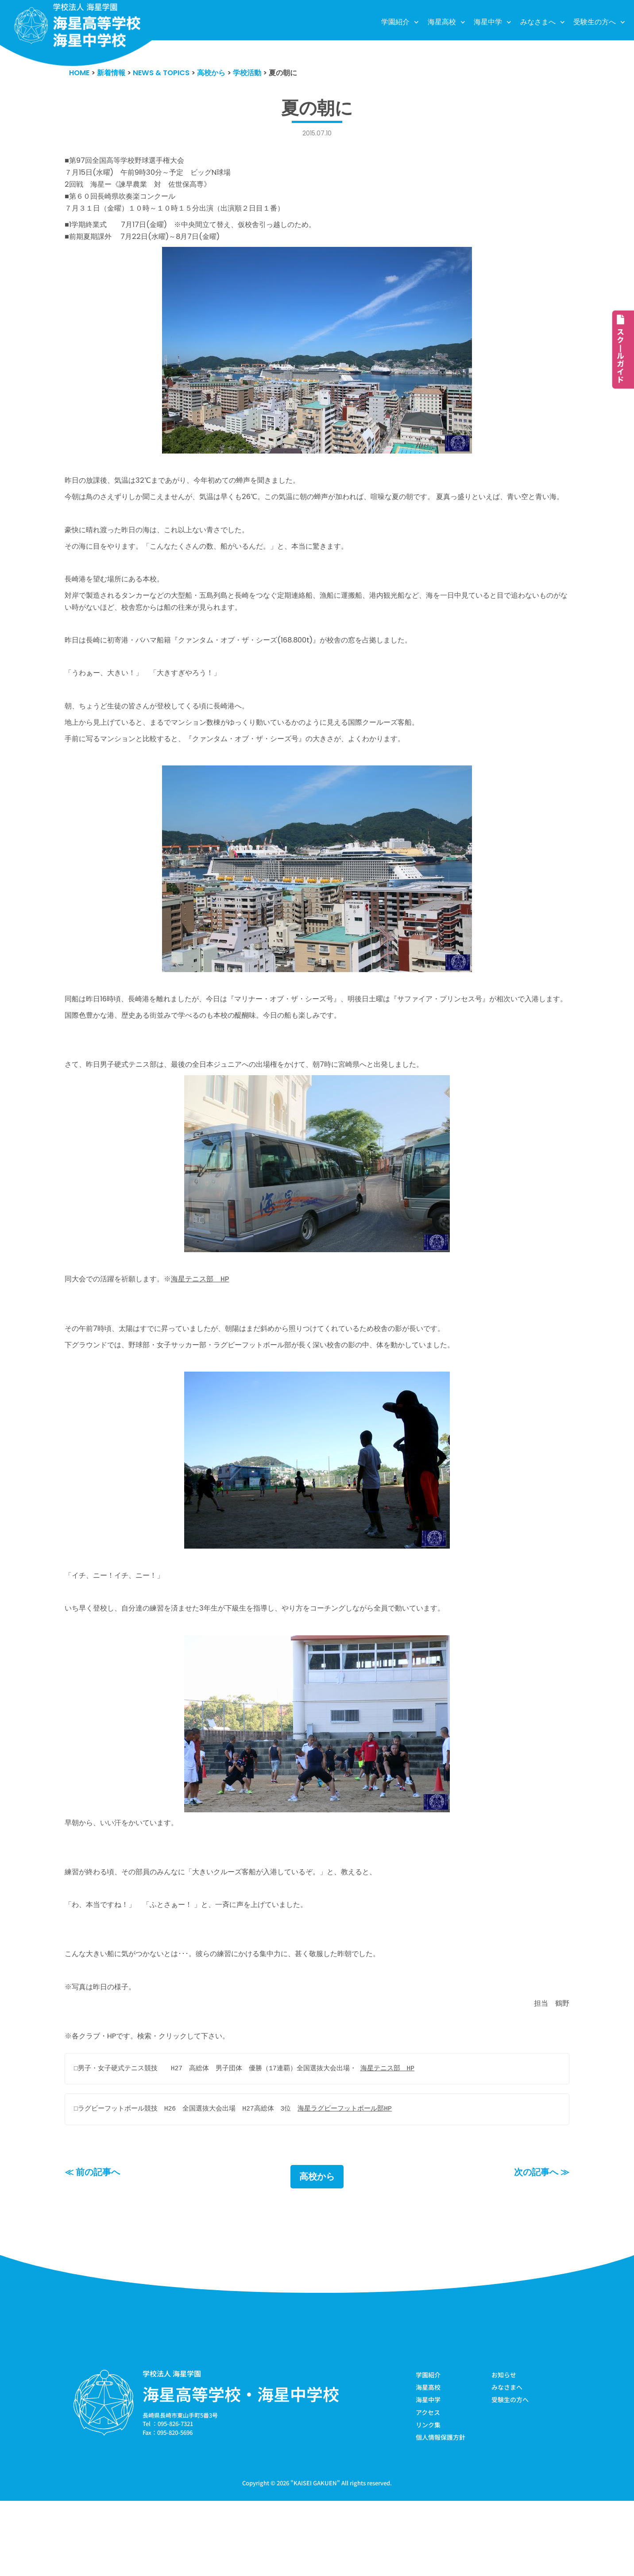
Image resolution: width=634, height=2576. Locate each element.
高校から (317, 2250)
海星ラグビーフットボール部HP (346, 2182)
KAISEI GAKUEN (315, 2557)
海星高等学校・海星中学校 (241, 2468)
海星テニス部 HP (208, 1331)
